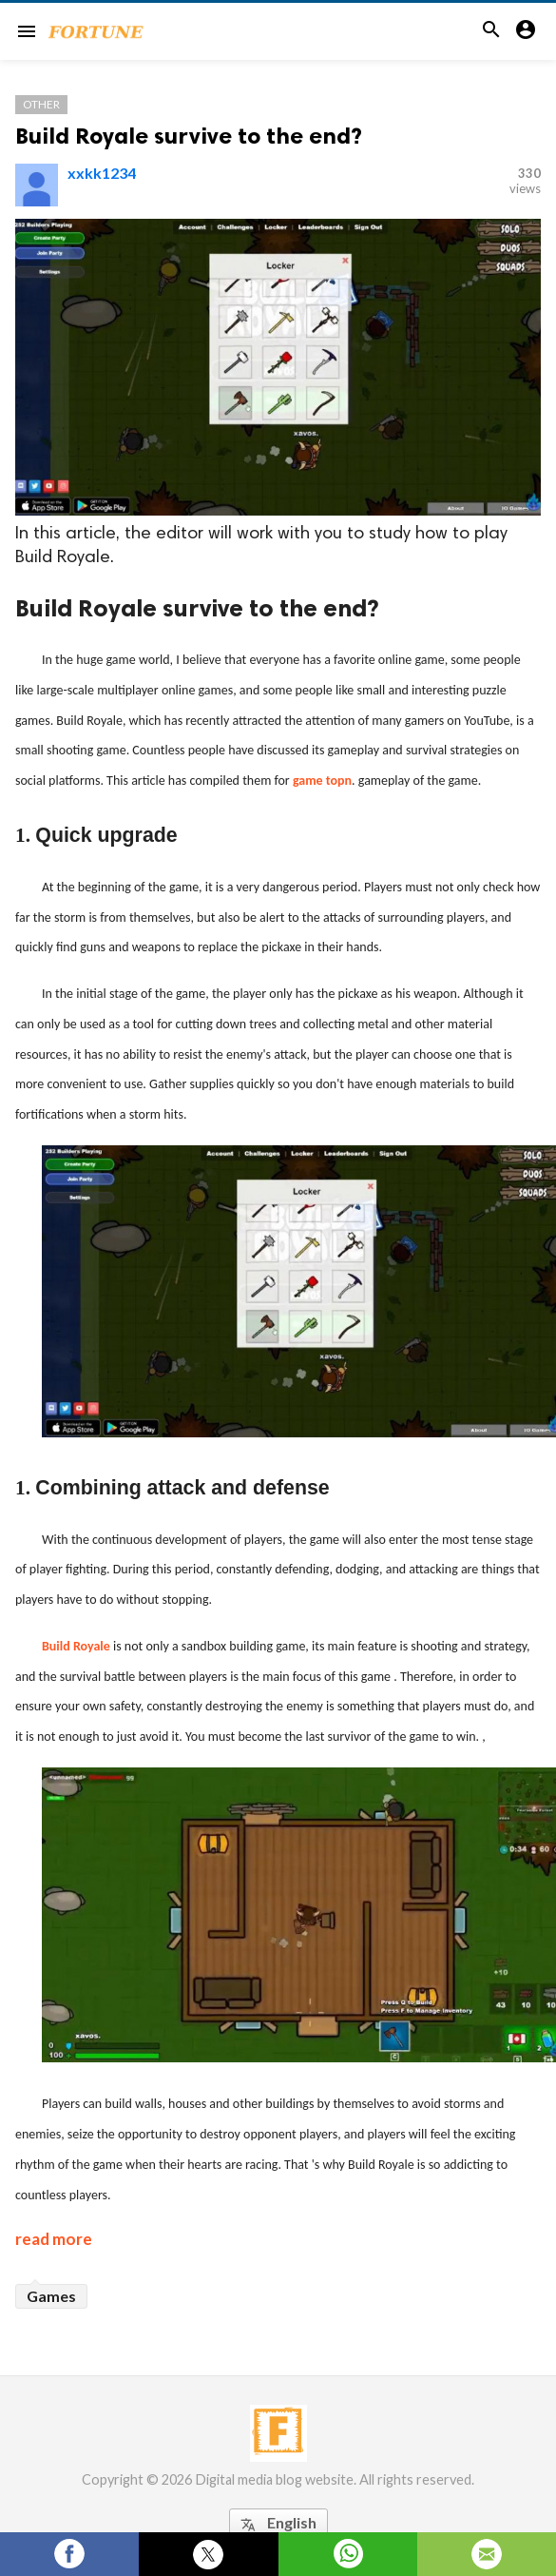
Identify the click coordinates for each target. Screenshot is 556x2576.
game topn (322, 780)
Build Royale (76, 1646)
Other (41, 104)
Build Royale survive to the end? (188, 135)
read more (53, 2239)
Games (51, 2296)
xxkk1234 (101, 173)
